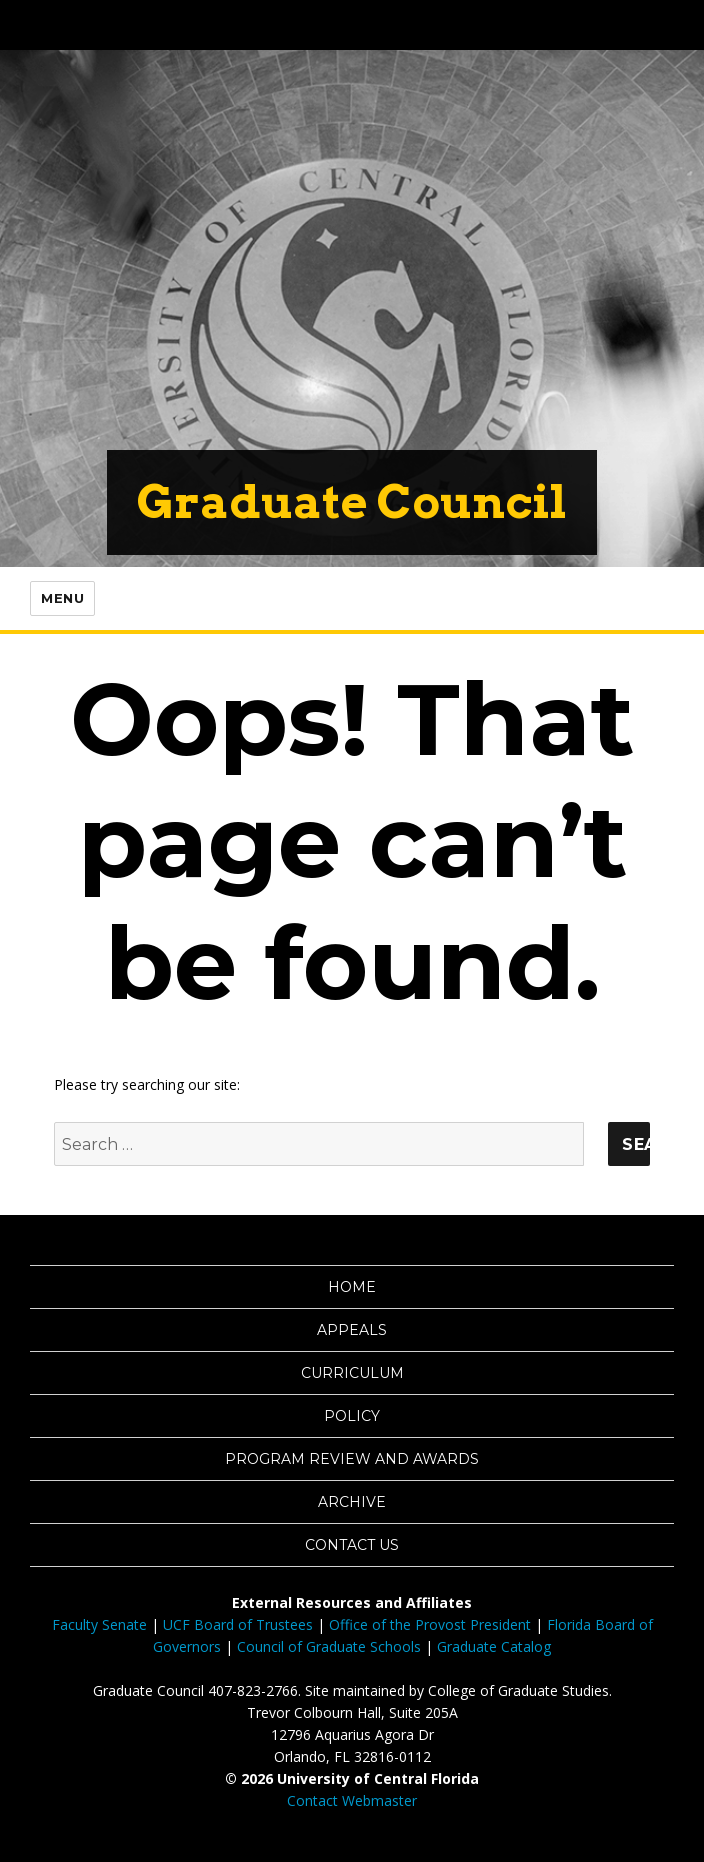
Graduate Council (352, 501)
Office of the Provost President (430, 1624)
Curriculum (352, 1373)
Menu (62, 598)
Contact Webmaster (352, 1800)
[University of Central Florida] (152, 24)
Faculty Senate (99, 1624)
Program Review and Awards (352, 1459)
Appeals (352, 1330)
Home (352, 1287)
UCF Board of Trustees (238, 1624)
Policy (352, 1416)
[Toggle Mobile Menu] (684, 23)
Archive (352, 1502)
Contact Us (352, 1545)
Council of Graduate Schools (329, 1646)
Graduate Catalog (494, 1646)
